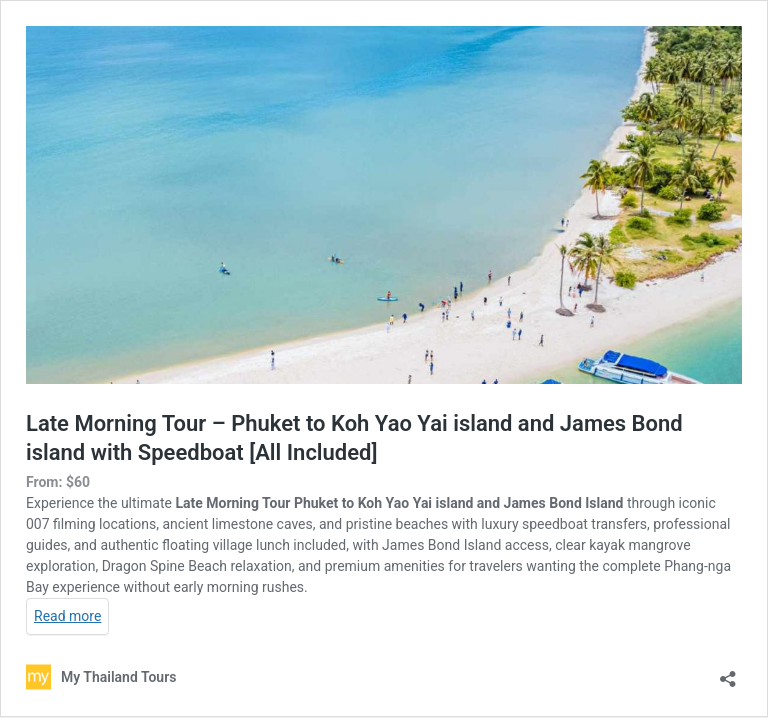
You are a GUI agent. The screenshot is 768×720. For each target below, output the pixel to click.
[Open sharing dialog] (728, 672)
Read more (67, 616)
